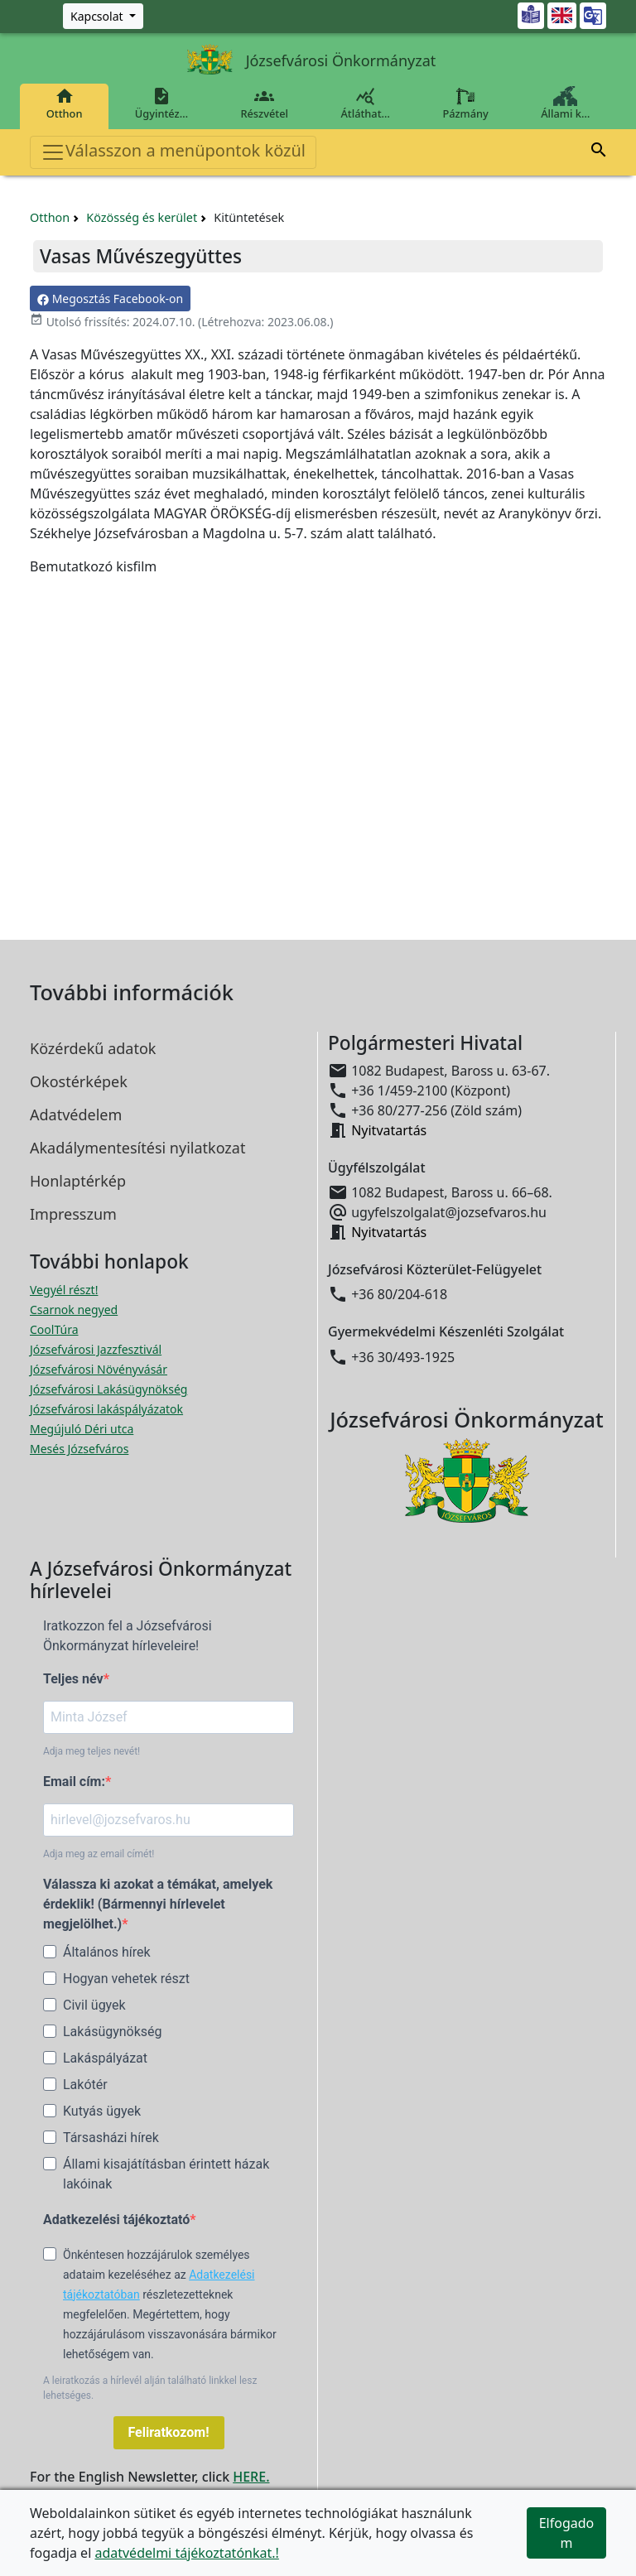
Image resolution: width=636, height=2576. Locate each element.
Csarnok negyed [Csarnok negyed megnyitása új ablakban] (74, 1309)
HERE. (251, 2477)
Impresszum (73, 1214)
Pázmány (466, 103)
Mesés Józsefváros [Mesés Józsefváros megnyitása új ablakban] (79, 1449)
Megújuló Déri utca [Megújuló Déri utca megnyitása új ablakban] (81, 1429)
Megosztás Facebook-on (110, 298)
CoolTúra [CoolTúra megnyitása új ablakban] (54, 1329)
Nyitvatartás (388, 1130)
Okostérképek (79, 1081)
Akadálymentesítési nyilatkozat (137, 1148)
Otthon (64, 103)
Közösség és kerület (141, 217)
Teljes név (73, 1679)
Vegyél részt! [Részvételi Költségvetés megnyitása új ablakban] (64, 1290)
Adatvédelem (76, 1114)
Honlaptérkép (78, 1181)
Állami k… (566, 103)
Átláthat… (365, 103)
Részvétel (264, 103)
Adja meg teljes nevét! (91, 1751)
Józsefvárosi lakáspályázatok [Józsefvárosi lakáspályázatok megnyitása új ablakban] (106, 1409)
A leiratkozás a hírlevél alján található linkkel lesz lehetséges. (150, 2388)
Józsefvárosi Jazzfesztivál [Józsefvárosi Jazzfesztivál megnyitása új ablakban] (95, 1349)
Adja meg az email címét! (98, 1854)
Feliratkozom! (169, 2432)
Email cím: (74, 1781)
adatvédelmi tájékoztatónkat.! (186, 2553)
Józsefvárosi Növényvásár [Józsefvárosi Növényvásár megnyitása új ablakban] (98, 1369)
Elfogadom (567, 2533)
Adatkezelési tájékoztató (116, 2219)
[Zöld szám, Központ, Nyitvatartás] (103, 16)
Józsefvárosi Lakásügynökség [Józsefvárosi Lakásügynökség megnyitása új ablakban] (108, 1389)
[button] (599, 152)
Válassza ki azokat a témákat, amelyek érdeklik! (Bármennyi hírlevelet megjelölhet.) (157, 1904)
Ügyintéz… (161, 103)
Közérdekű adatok (93, 1048)
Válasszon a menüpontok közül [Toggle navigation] (173, 152)
